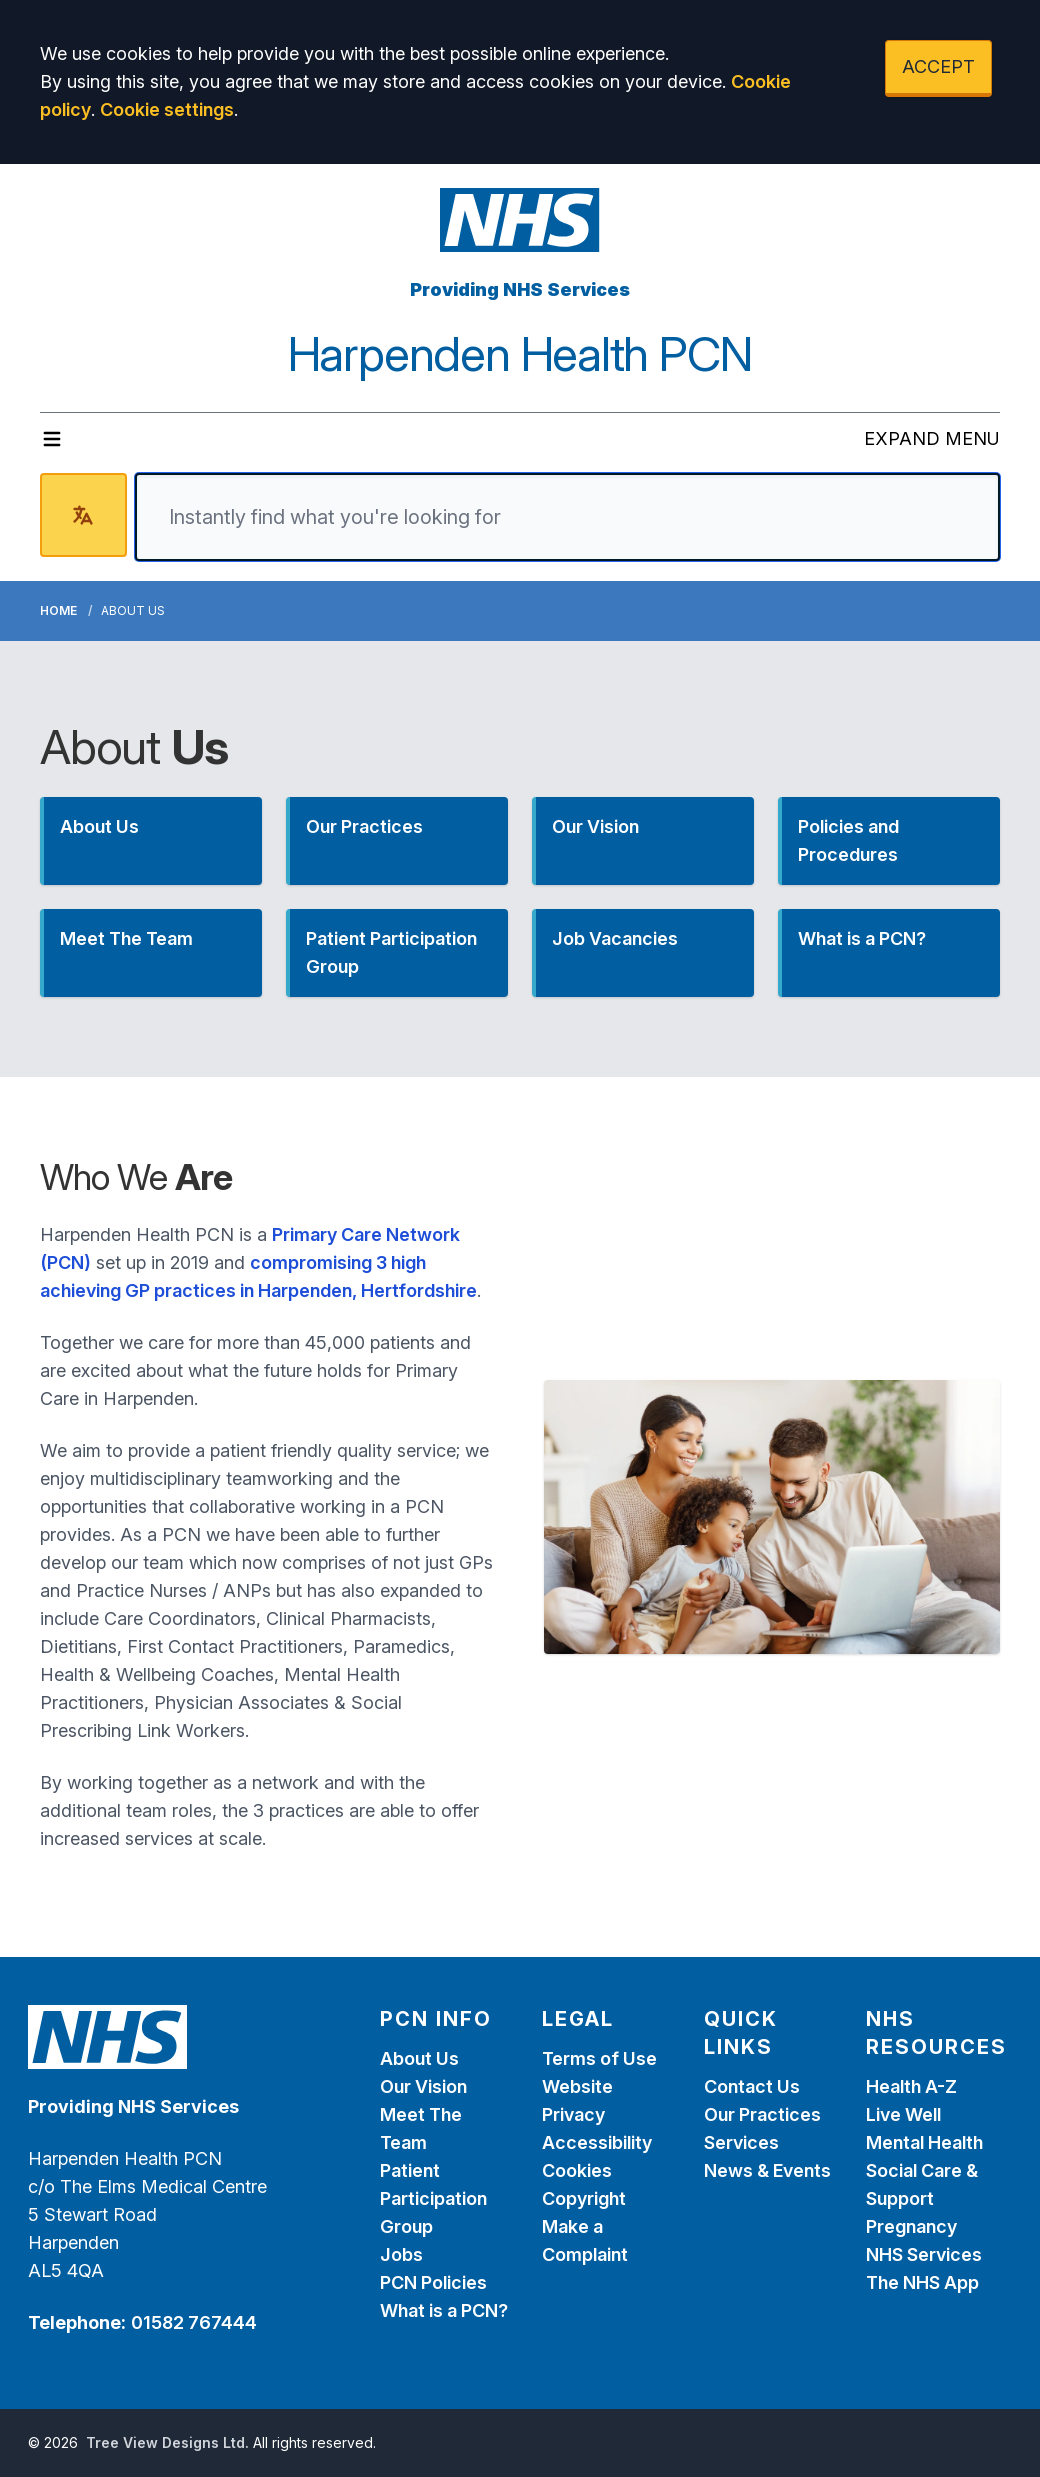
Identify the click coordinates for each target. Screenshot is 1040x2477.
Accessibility (597, 2142)
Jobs (401, 2254)
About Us (419, 2058)
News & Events (767, 2170)
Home (58, 610)
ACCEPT (938, 66)
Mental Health (924, 2142)
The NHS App (922, 2282)
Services (741, 2142)
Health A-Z (911, 2086)
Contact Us (752, 2086)
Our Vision (423, 2086)
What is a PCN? (444, 2310)
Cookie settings (167, 109)
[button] (151, 841)
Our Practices (762, 2114)
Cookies (577, 2170)
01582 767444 (194, 2322)
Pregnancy (911, 2226)
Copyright (584, 2198)
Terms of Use (599, 2058)
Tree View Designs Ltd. (167, 2442)
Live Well (903, 2114)
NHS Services (924, 2254)
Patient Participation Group (433, 2198)
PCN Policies (433, 2282)
